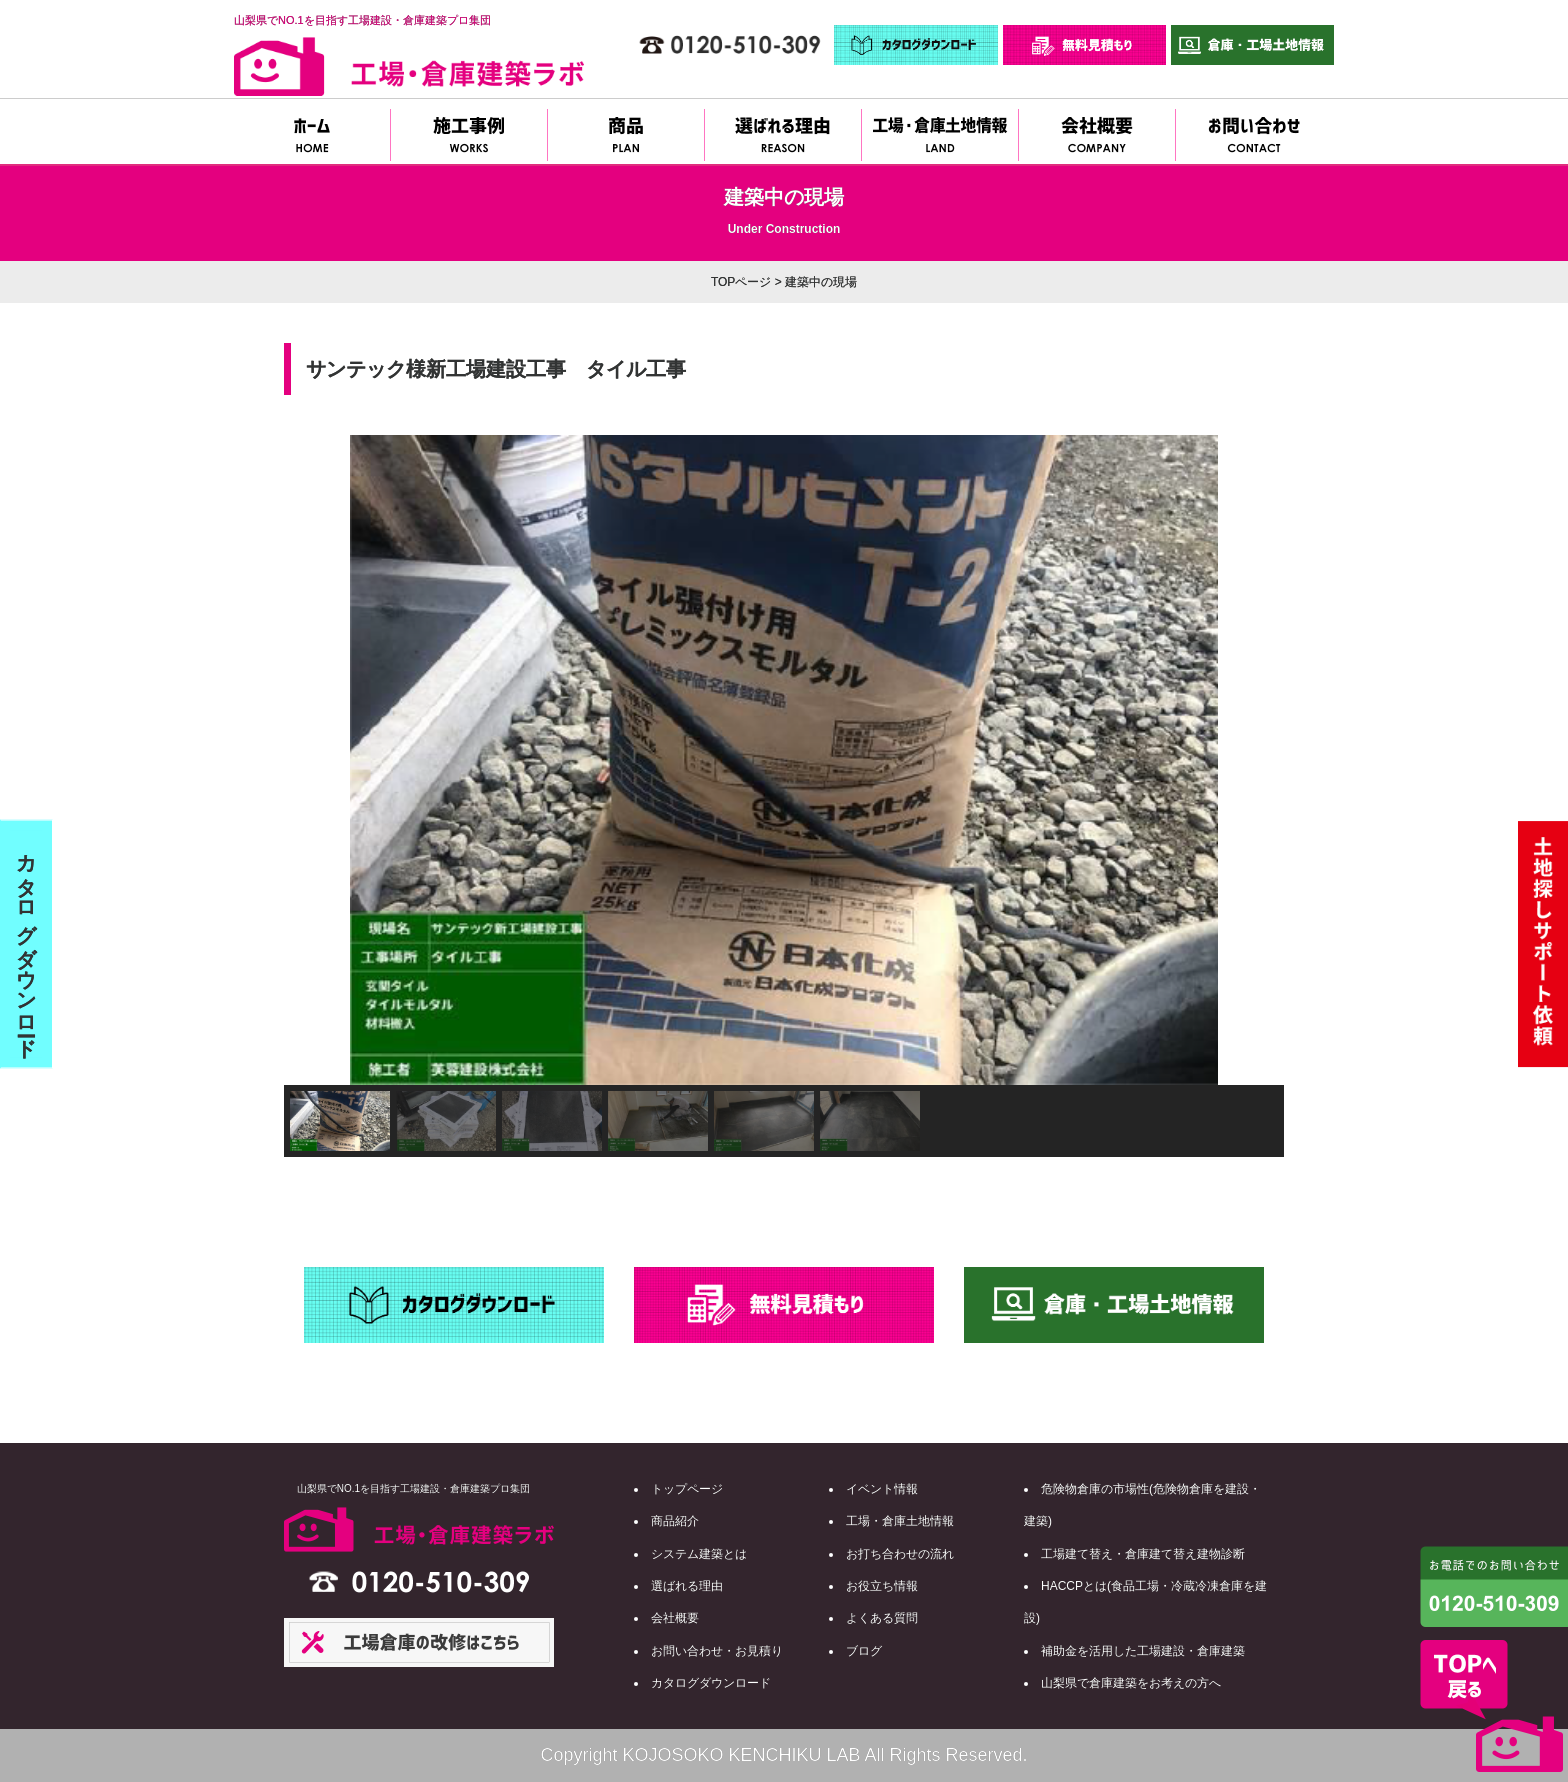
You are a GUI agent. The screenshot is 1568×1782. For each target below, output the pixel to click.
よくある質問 (882, 1618)
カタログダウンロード (711, 1683)
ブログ (864, 1651)
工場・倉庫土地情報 (900, 1521)
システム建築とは (699, 1554)
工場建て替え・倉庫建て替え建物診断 (1143, 1554)
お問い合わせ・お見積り (717, 1651)
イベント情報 (882, 1489)
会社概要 (675, 1618)
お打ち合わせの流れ (900, 1554)
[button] (315, 760)
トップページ (687, 1489)
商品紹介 (675, 1521)
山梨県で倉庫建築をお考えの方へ (1131, 1683)
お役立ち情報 (882, 1586)
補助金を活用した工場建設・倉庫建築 (1143, 1651)
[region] (784, 796)
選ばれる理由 (687, 1586)
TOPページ (741, 282)
